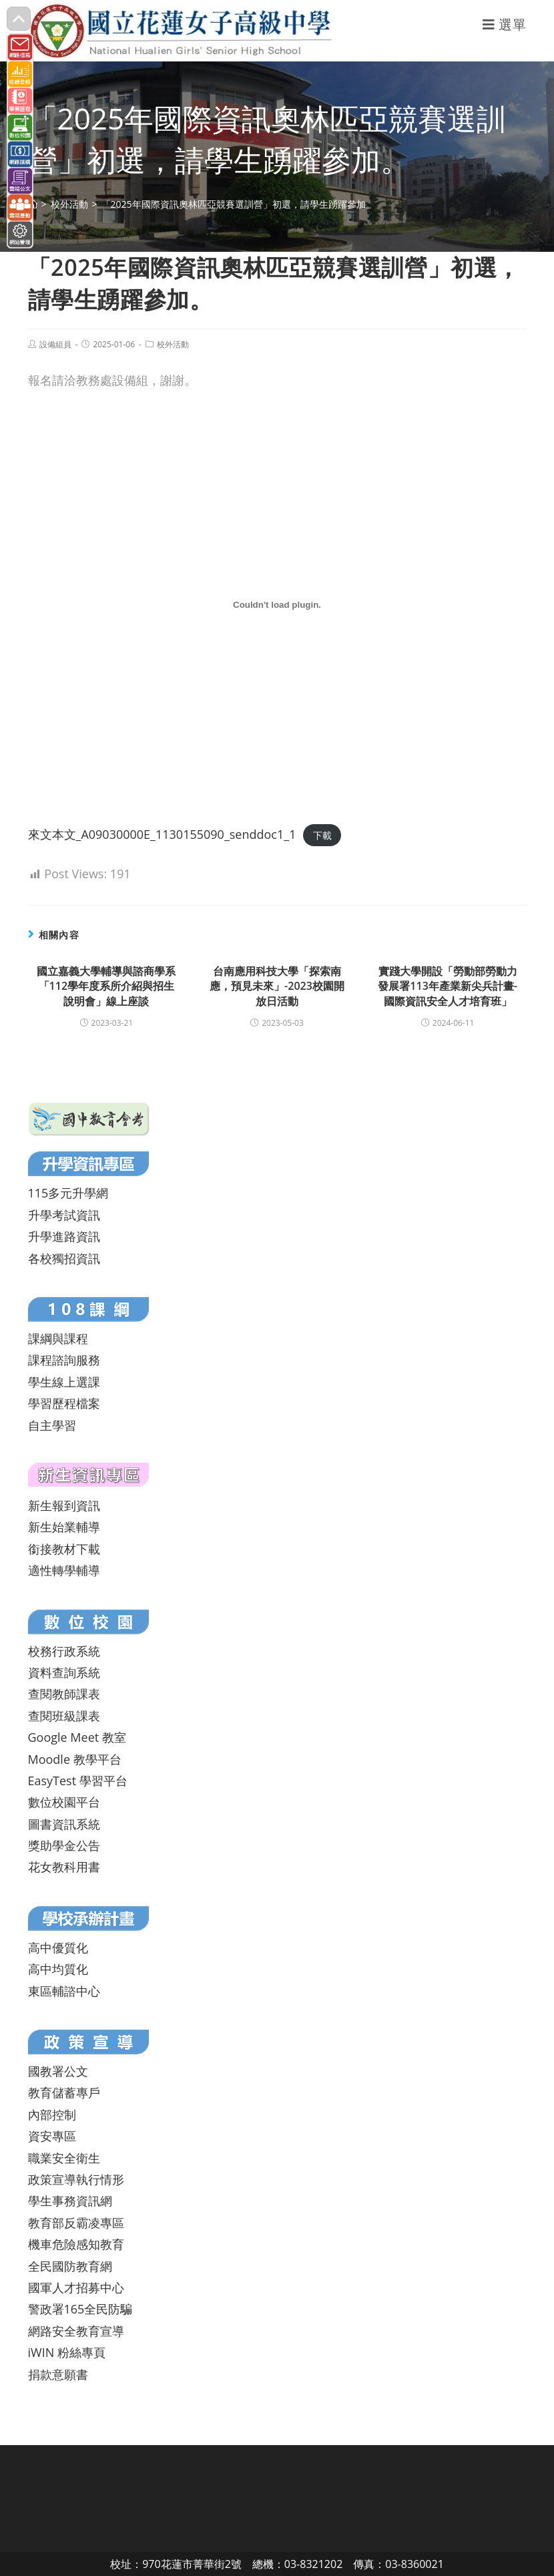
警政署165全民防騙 (80, 2309)
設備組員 (55, 344)
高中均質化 (58, 1969)
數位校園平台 (64, 1802)
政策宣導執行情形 (76, 2179)
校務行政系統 (64, 1651)
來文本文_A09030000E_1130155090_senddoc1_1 (162, 834)
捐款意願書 (58, 2374)
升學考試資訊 (64, 1215)
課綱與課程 (58, 1338)
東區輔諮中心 (64, 1991)
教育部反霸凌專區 (76, 2223)
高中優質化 (58, 1948)
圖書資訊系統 (64, 1824)
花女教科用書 (64, 1867)
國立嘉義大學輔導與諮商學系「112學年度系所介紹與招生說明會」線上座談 (106, 986)
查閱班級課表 (64, 1716)
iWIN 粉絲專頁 (66, 2352)
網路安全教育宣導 (76, 2331)
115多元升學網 (68, 1193)
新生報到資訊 (64, 1505)
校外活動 (173, 344)
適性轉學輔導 (64, 1570)
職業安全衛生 (64, 2158)
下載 (322, 835)
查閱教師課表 (64, 1694)
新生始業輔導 (64, 1527)
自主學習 (52, 1425)
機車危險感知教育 (76, 2244)
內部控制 (52, 2114)
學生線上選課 (64, 1382)
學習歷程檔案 (64, 1403)
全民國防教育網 (70, 2266)
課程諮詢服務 (64, 1360)
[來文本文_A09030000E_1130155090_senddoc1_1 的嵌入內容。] (277, 605)
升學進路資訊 (64, 1236)
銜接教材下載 (64, 1549)
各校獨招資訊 (64, 1258)
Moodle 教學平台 (74, 1759)
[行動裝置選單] (505, 24)
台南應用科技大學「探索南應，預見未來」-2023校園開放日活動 (277, 986)
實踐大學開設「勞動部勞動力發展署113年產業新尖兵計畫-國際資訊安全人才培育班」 (447, 986)
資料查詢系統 (64, 1672)
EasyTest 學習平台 (77, 1781)
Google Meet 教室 (77, 1737)
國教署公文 (58, 2071)
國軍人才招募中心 (76, 2287)
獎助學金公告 (64, 1845)
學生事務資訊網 (70, 2201)
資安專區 (52, 2136)
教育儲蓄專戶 (64, 2092)
